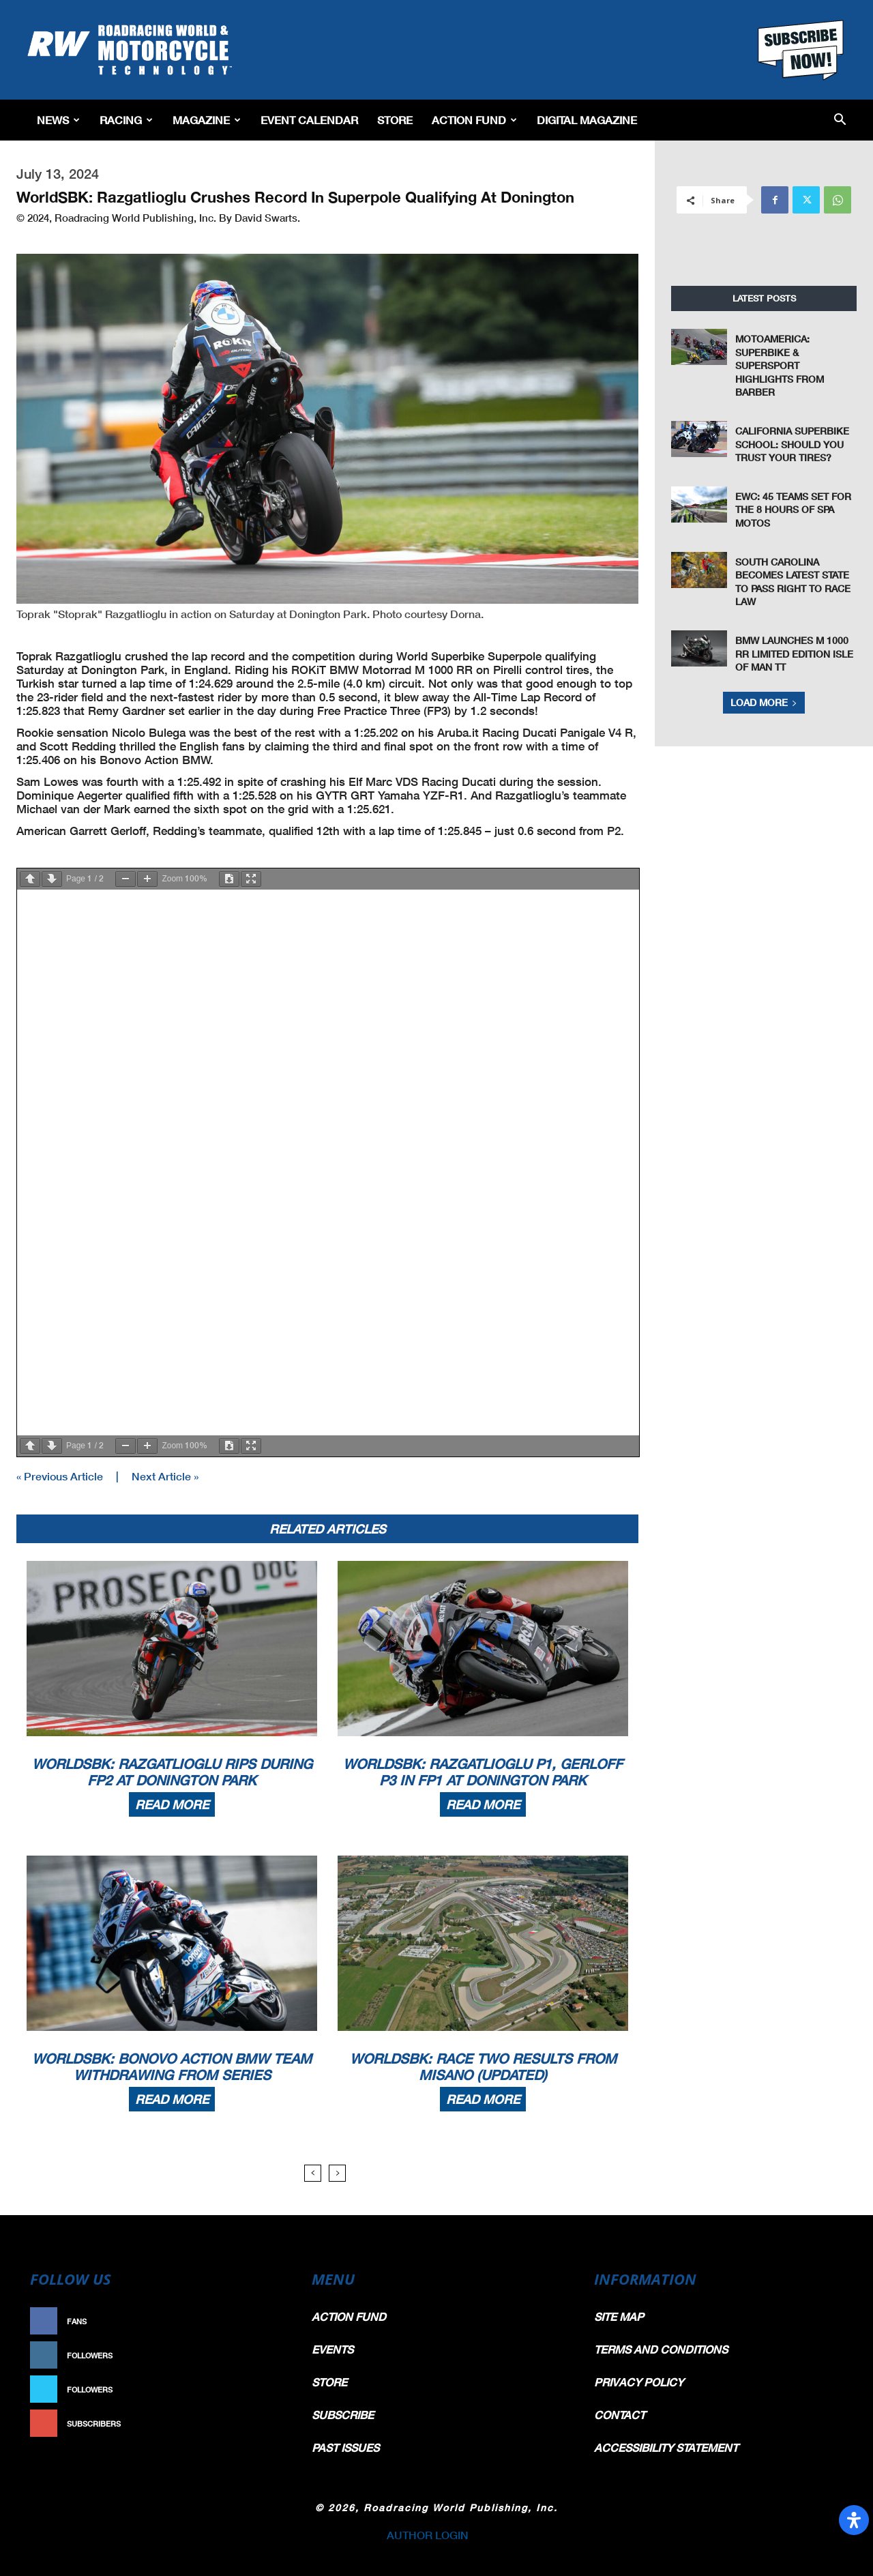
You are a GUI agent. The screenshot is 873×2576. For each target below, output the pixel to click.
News (58, 119)
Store (395, 119)
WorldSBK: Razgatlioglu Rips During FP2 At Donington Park (172, 1771)
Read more (172, 1804)
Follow (263, 2355)
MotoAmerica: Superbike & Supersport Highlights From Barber (779, 365)
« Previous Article (59, 1475)
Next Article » (165, 1475)
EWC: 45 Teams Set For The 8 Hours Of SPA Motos (793, 510)
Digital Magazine (587, 119)
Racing (126, 119)
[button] (840, 120)
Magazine (207, 119)
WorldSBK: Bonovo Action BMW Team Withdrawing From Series (172, 2066)
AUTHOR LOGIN (428, 2534)
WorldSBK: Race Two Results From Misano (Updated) (483, 2066)
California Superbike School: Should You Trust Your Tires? (792, 444)
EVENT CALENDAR (309, 119)
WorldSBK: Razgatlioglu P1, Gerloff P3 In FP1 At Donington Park (483, 1771)
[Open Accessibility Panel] (854, 2520)
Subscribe (257, 2423)
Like (271, 2321)
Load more (763, 702)
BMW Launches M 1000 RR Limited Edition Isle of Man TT (794, 653)
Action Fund (474, 119)
